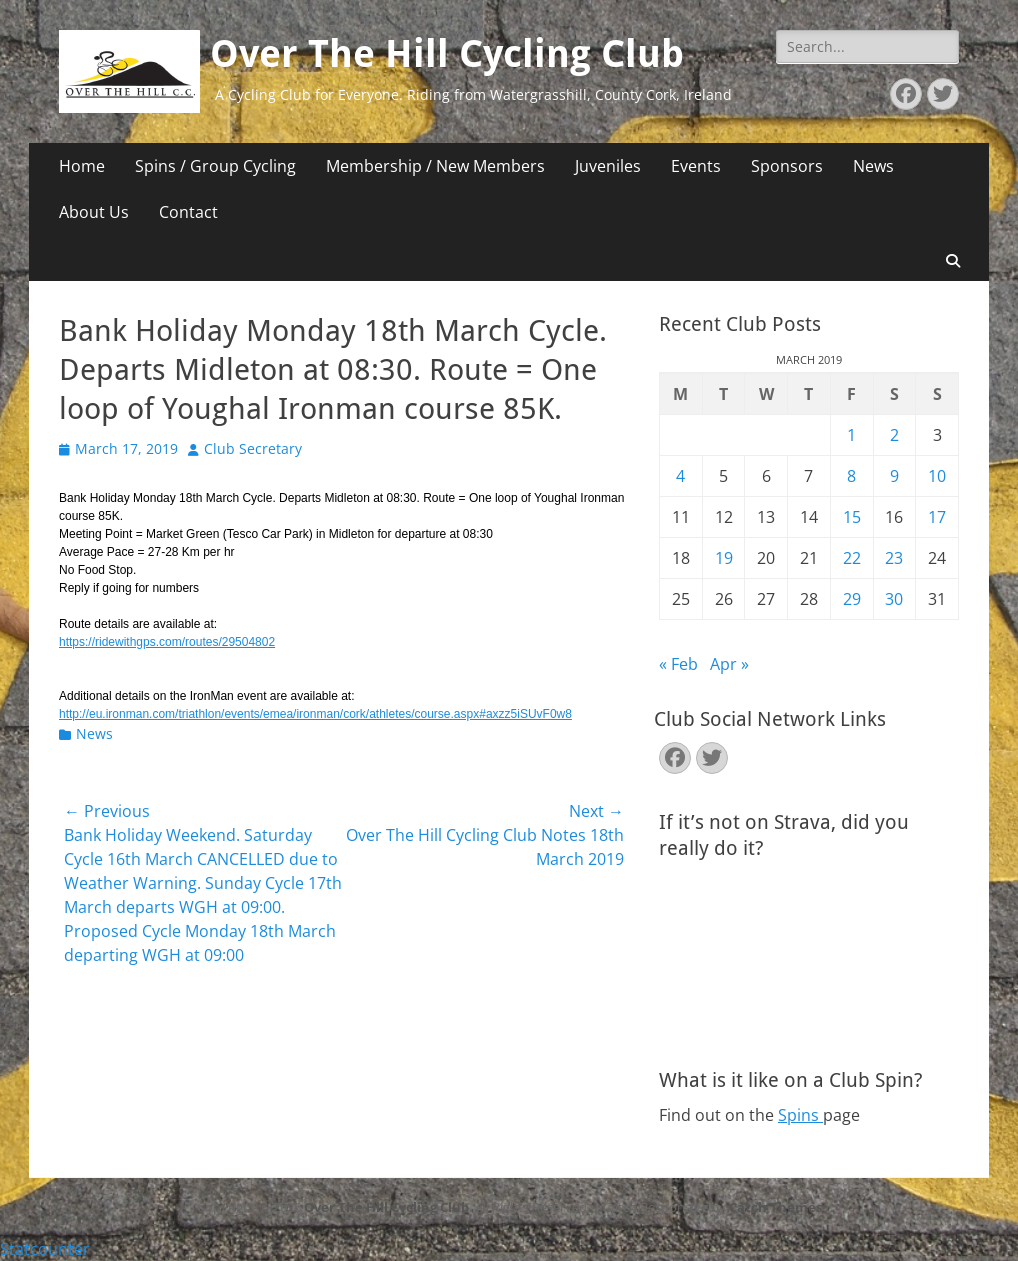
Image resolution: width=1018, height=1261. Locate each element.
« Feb (678, 664)
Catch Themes (775, 1207)
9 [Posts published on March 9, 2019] (894, 476)
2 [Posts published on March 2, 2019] (894, 435)
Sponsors (787, 166)
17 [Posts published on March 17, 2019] (937, 517)
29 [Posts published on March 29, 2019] (852, 599)
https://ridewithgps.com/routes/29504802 (167, 642)
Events (696, 166)
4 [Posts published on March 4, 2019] (680, 476)
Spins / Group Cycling (215, 166)
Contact (188, 212)
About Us (94, 212)
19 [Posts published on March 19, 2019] (724, 558)
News (873, 166)
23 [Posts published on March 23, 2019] (894, 558)
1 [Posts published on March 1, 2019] (851, 435)
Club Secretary (253, 448)
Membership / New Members (435, 166)
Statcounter (45, 1249)
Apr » (729, 664)
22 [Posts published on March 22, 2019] (852, 558)
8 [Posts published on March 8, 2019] (851, 476)
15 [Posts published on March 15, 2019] (852, 517)
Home (82, 166)
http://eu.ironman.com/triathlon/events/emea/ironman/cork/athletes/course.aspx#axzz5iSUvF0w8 (315, 714)
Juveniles (608, 166)
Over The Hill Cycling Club (447, 54)
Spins (800, 1115)
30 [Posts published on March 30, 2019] (894, 599)
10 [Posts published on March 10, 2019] (937, 476)
